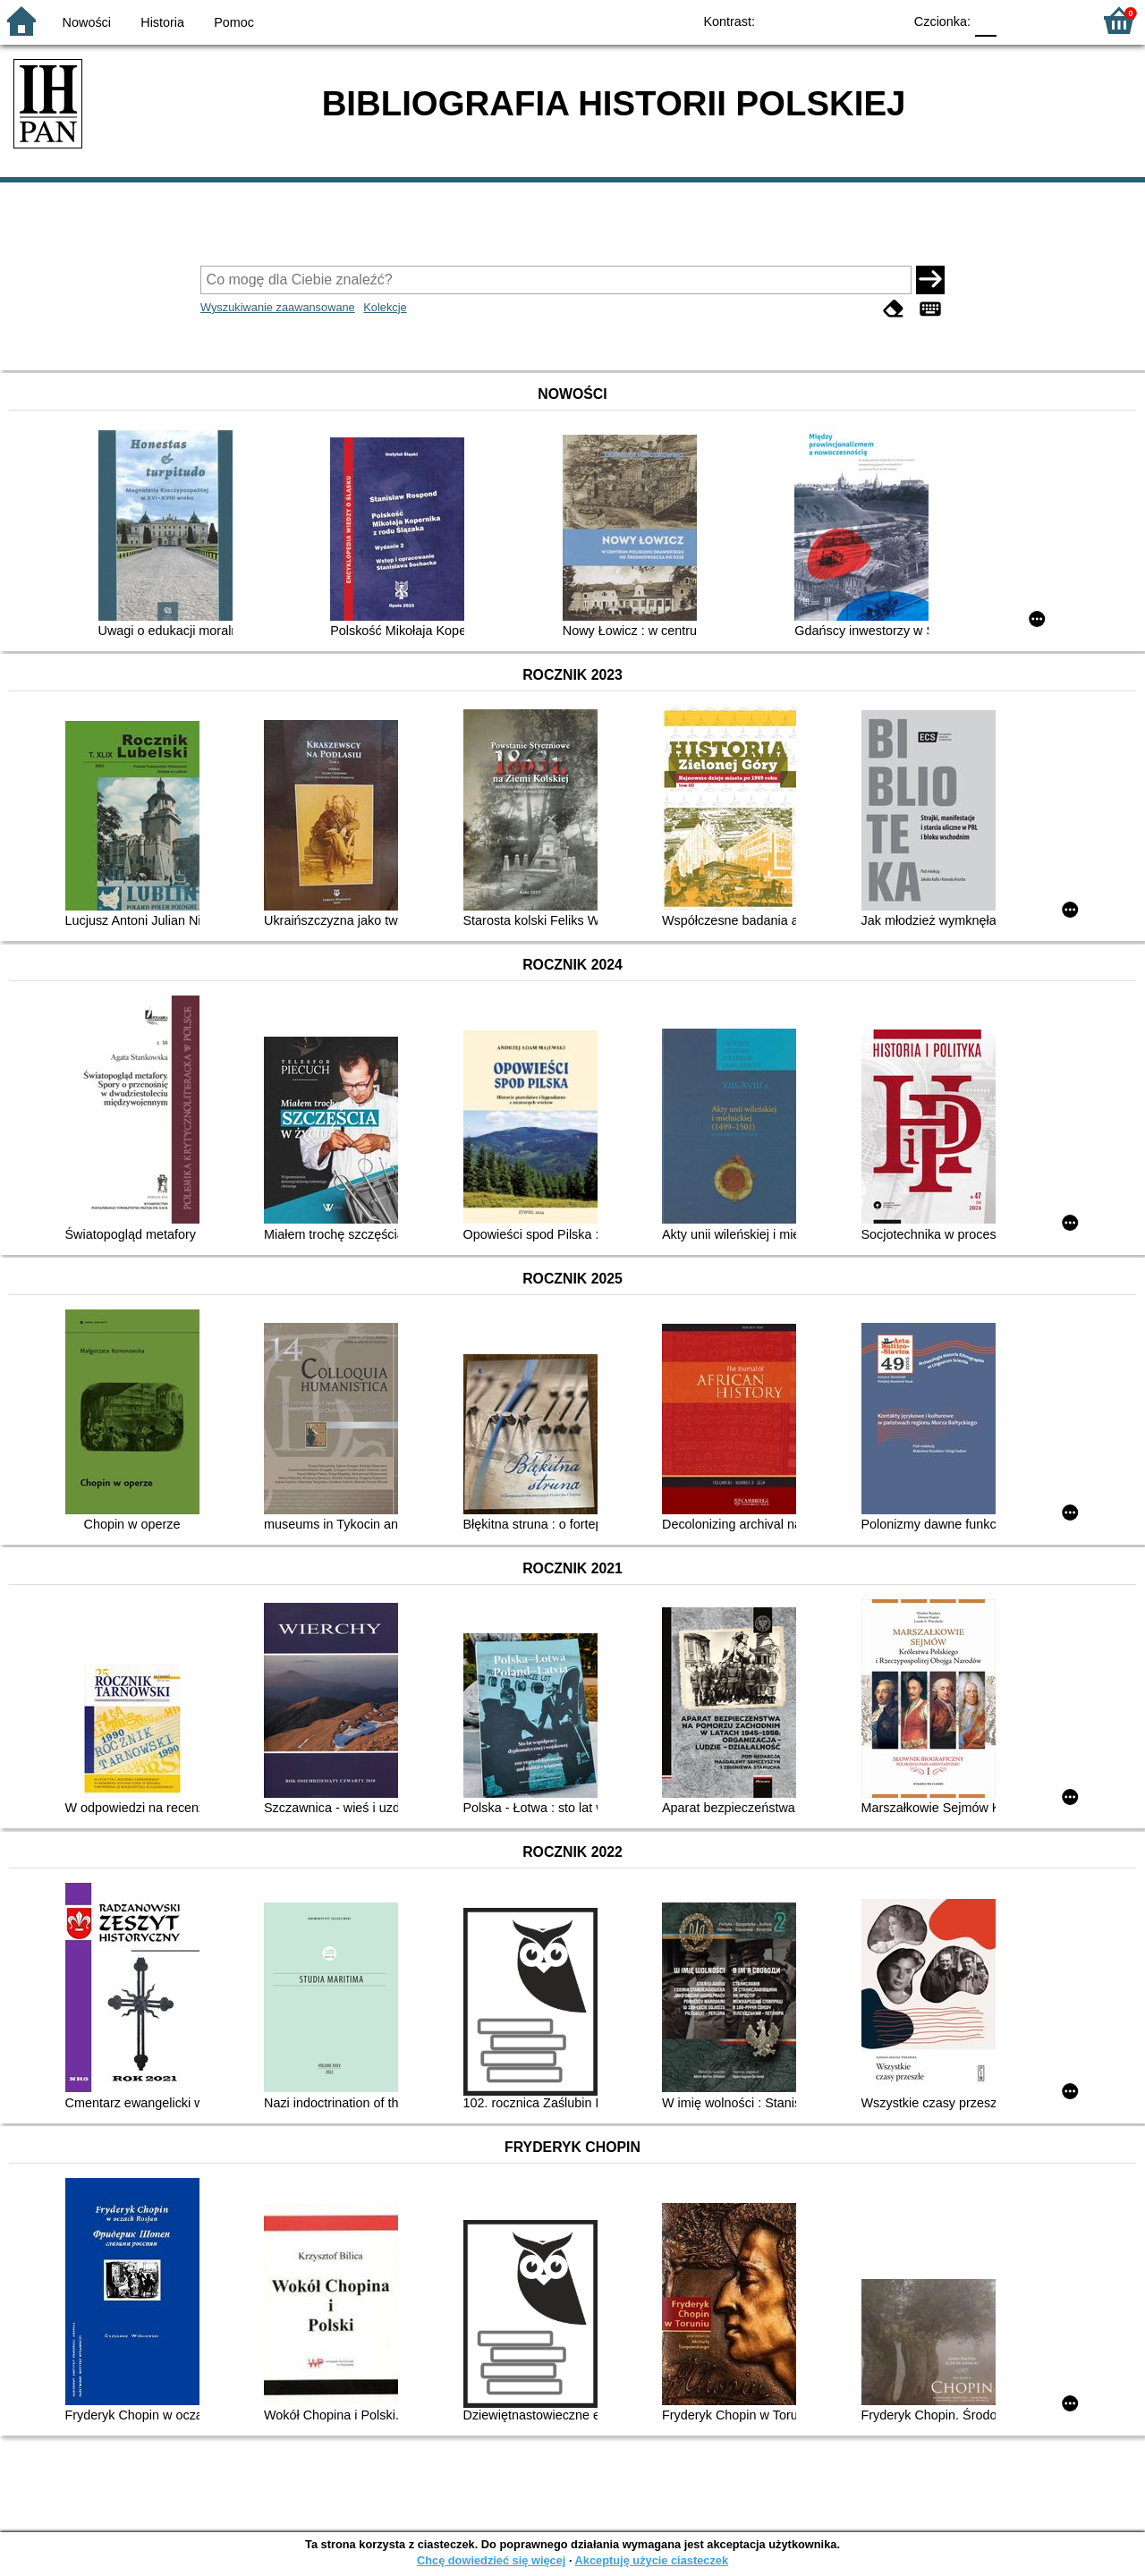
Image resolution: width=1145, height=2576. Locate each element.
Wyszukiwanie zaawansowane (277, 307)
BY (883, 20)
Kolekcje (384, 307)
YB (847, 20)
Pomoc (234, 22)
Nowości (87, 22)
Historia (162, 22)
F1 (1016, 20)
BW (811, 20)
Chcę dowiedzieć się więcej (491, 2560)
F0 (985, 20)
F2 (1057, 20)
